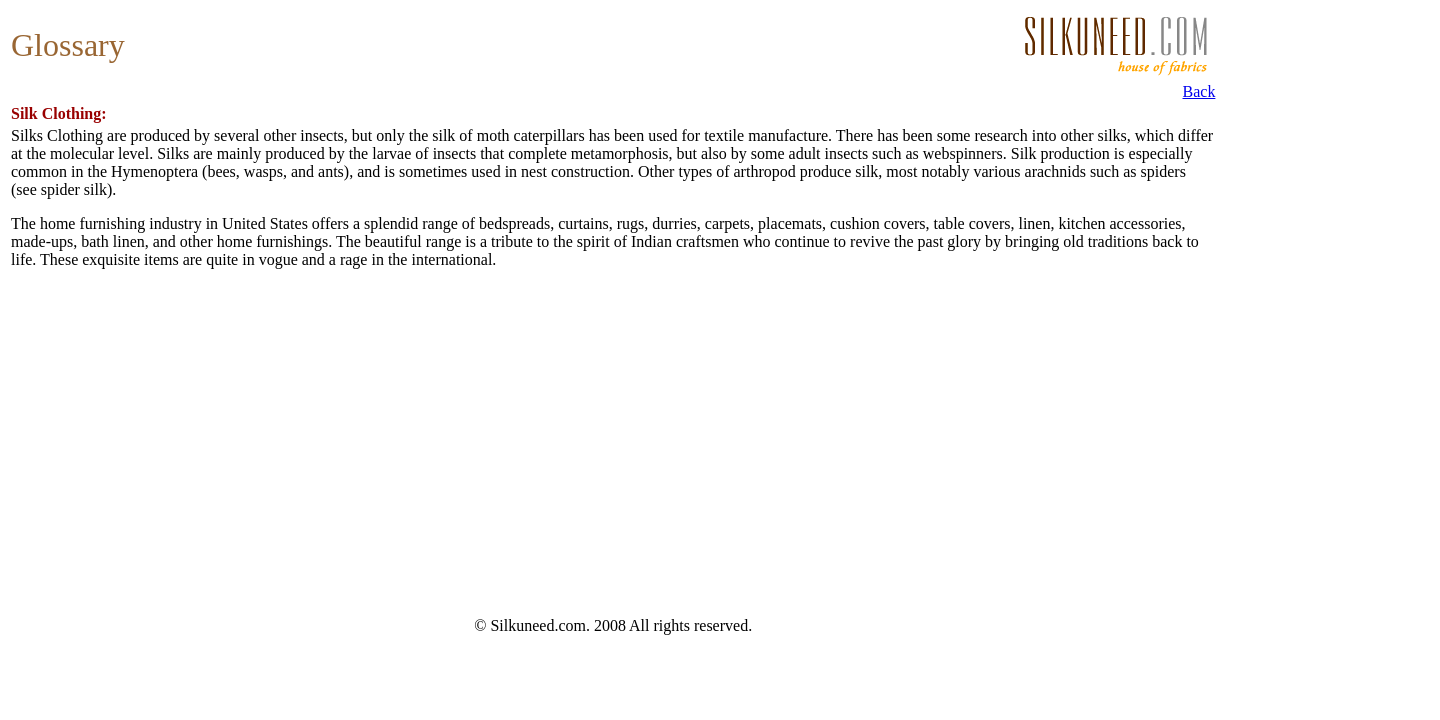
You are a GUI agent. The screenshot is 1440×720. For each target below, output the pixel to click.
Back (1199, 91)
